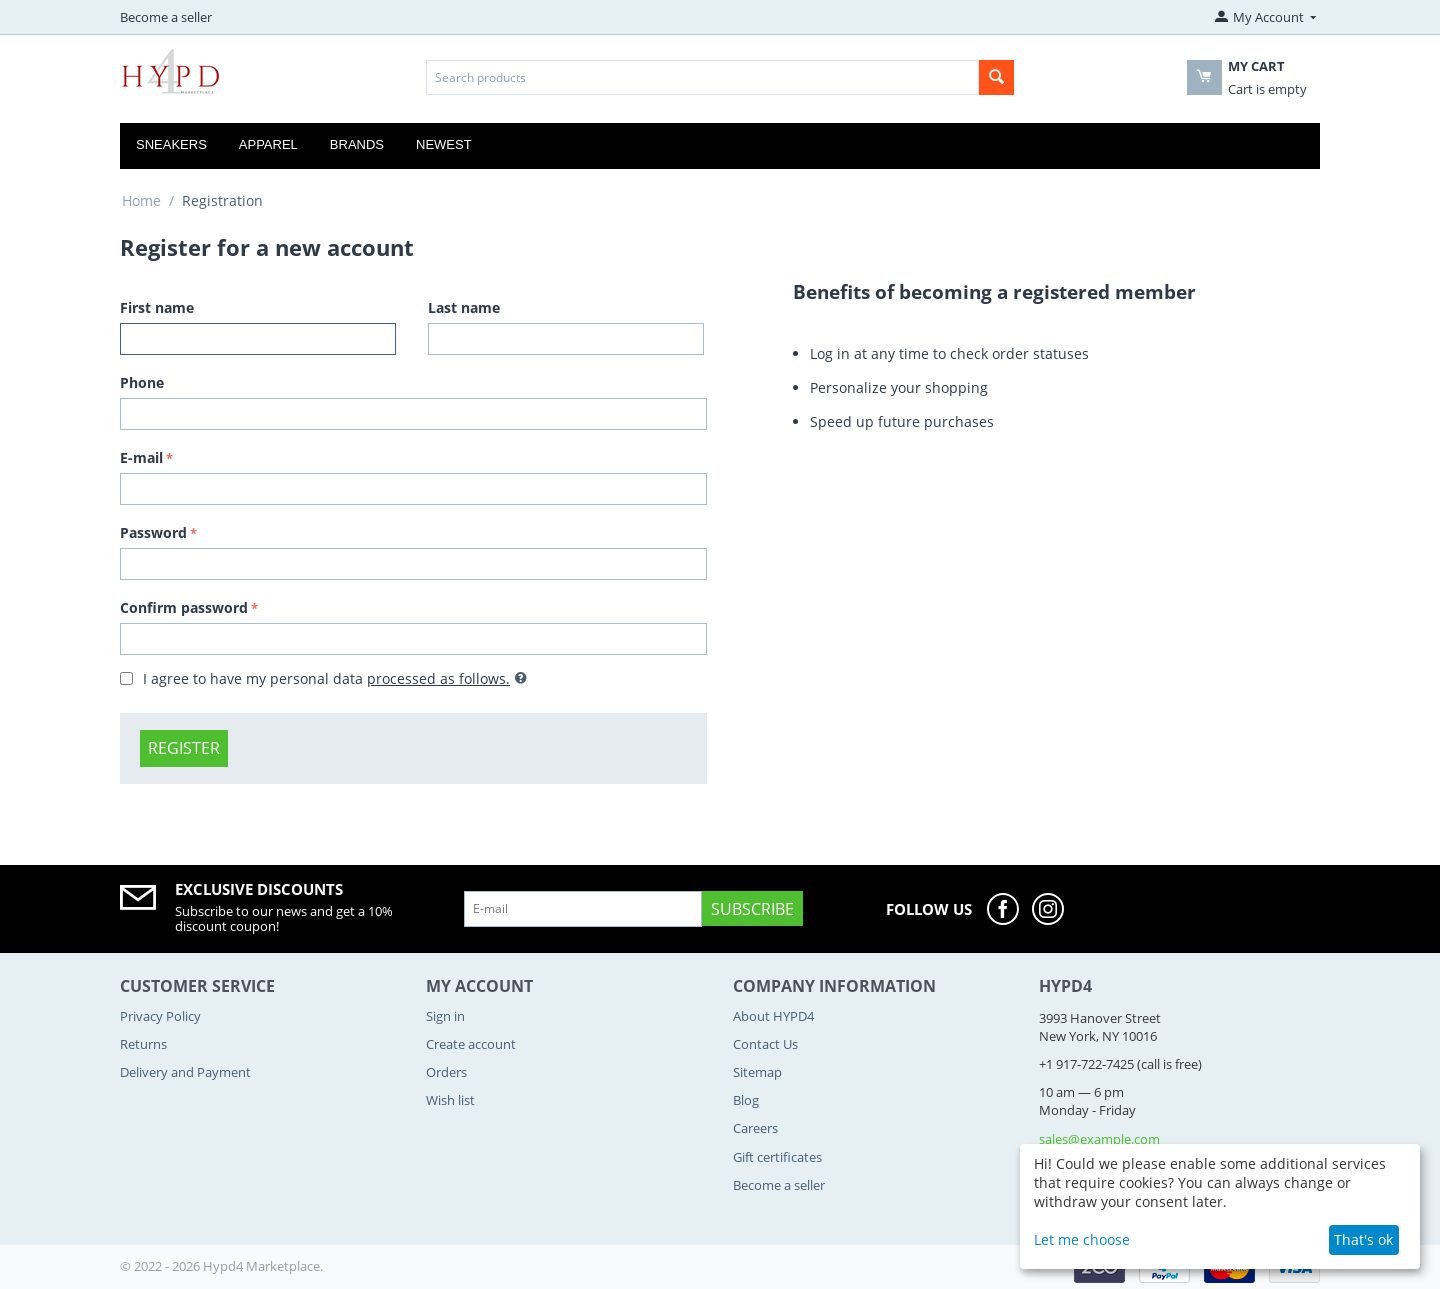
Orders (446, 1072)
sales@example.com (1099, 1139)
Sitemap (757, 1072)
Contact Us (765, 1044)
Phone (142, 382)
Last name (464, 307)
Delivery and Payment (185, 1072)
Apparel (268, 144)
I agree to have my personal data (323, 678)
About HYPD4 (773, 1016)
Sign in (445, 1016)
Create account (471, 1044)
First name (157, 307)
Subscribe (752, 909)
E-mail (141, 457)
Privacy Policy (160, 1016)
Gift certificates (777, 1157)
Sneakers (171, 144)
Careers (755, 1128)
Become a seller (166, 17)
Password (153, 532)
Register (184, 748)
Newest (444, 144)
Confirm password (184, 607)
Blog (746, 1100)
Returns (143, 1044)
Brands (357, 144)
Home (141, 200)
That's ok (1363, 1239)
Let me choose (1082, 1239)
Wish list (450, 1100)
